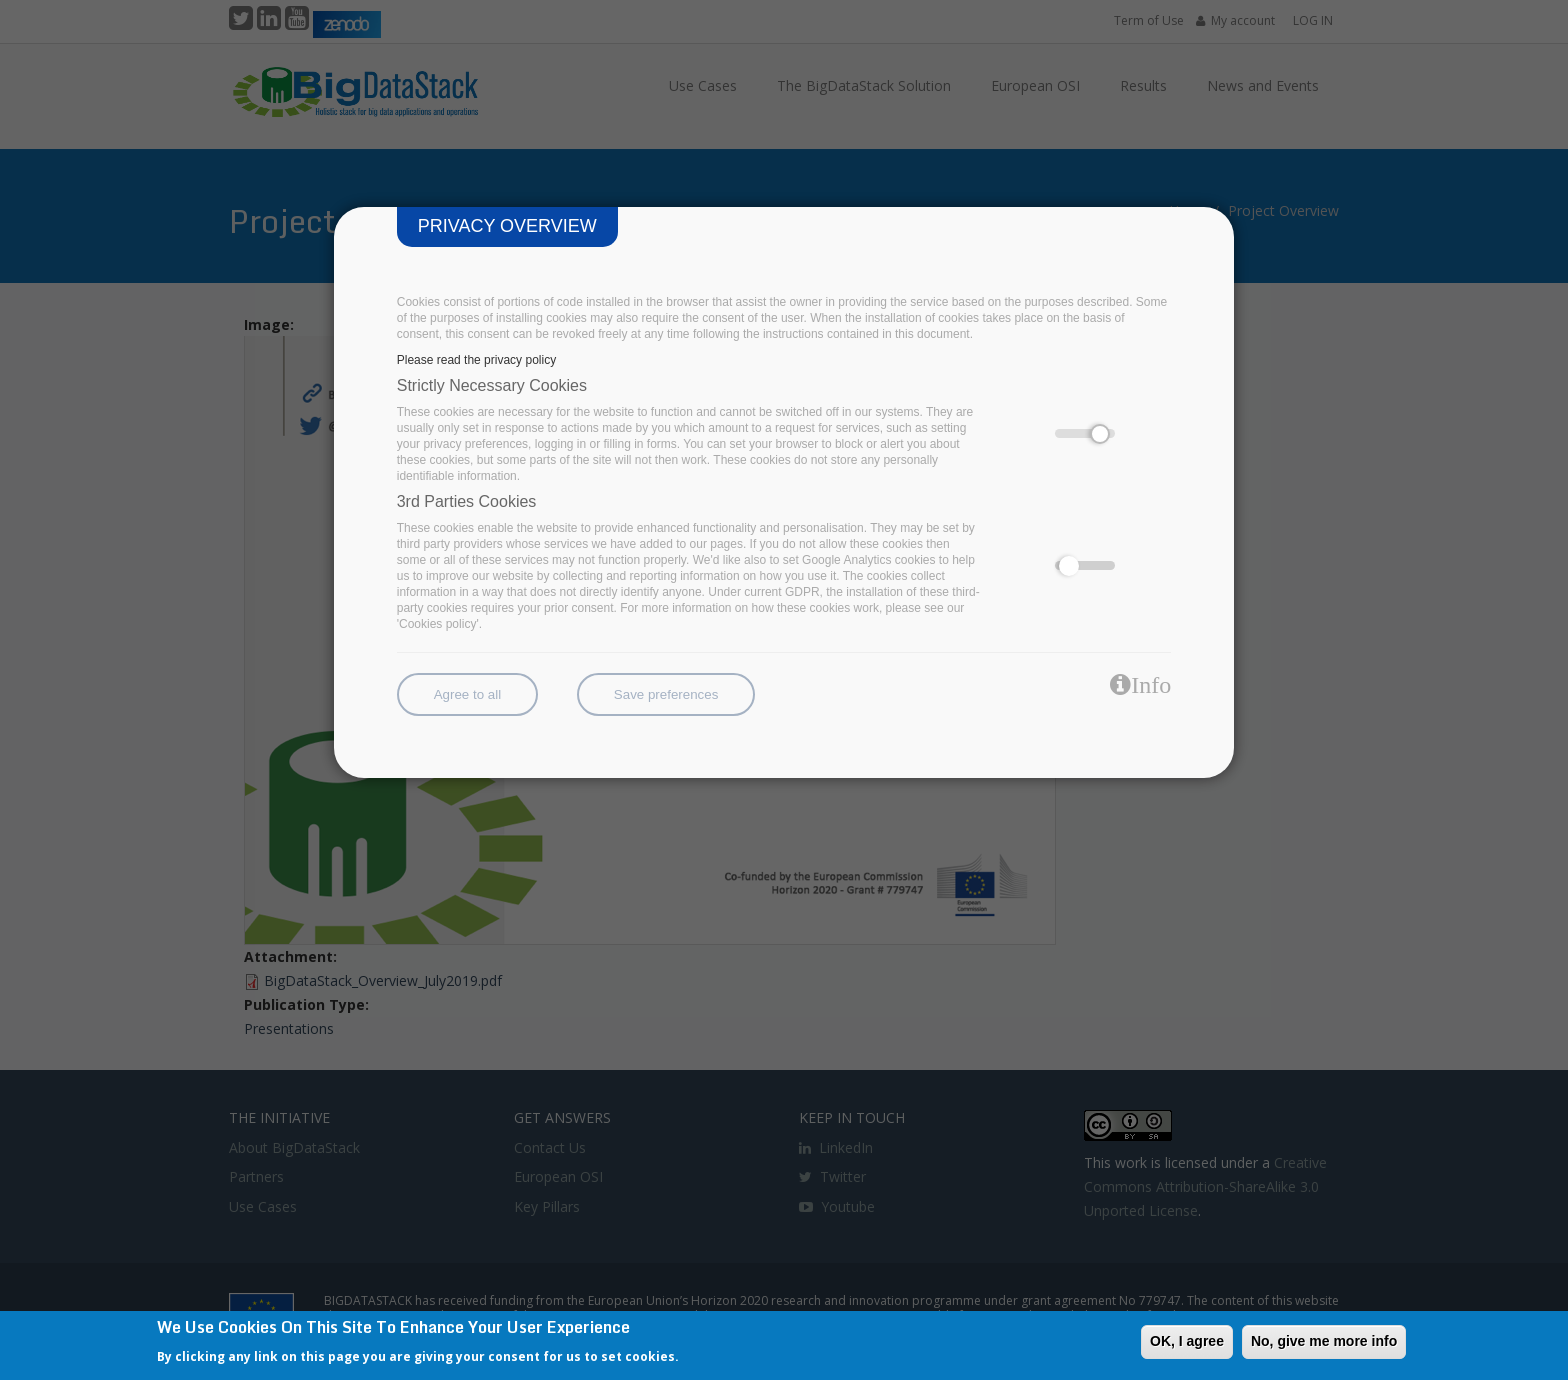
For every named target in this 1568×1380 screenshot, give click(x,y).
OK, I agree (1187, 1341)
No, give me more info (1324, 1341)
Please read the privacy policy (476, 360)
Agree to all (467, 694)
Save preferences (666, 694)
